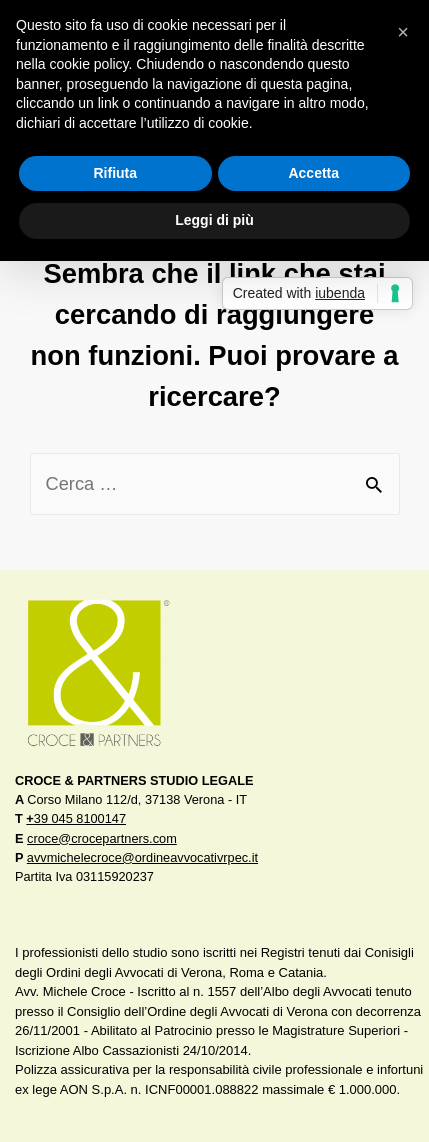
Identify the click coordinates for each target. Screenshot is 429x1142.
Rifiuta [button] (115, 173)
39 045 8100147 (76, 818)
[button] (403, 32)
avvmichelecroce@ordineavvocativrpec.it (142, 857)
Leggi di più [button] (214, 220)
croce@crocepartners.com (102, 838)
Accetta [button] (313, 173)
